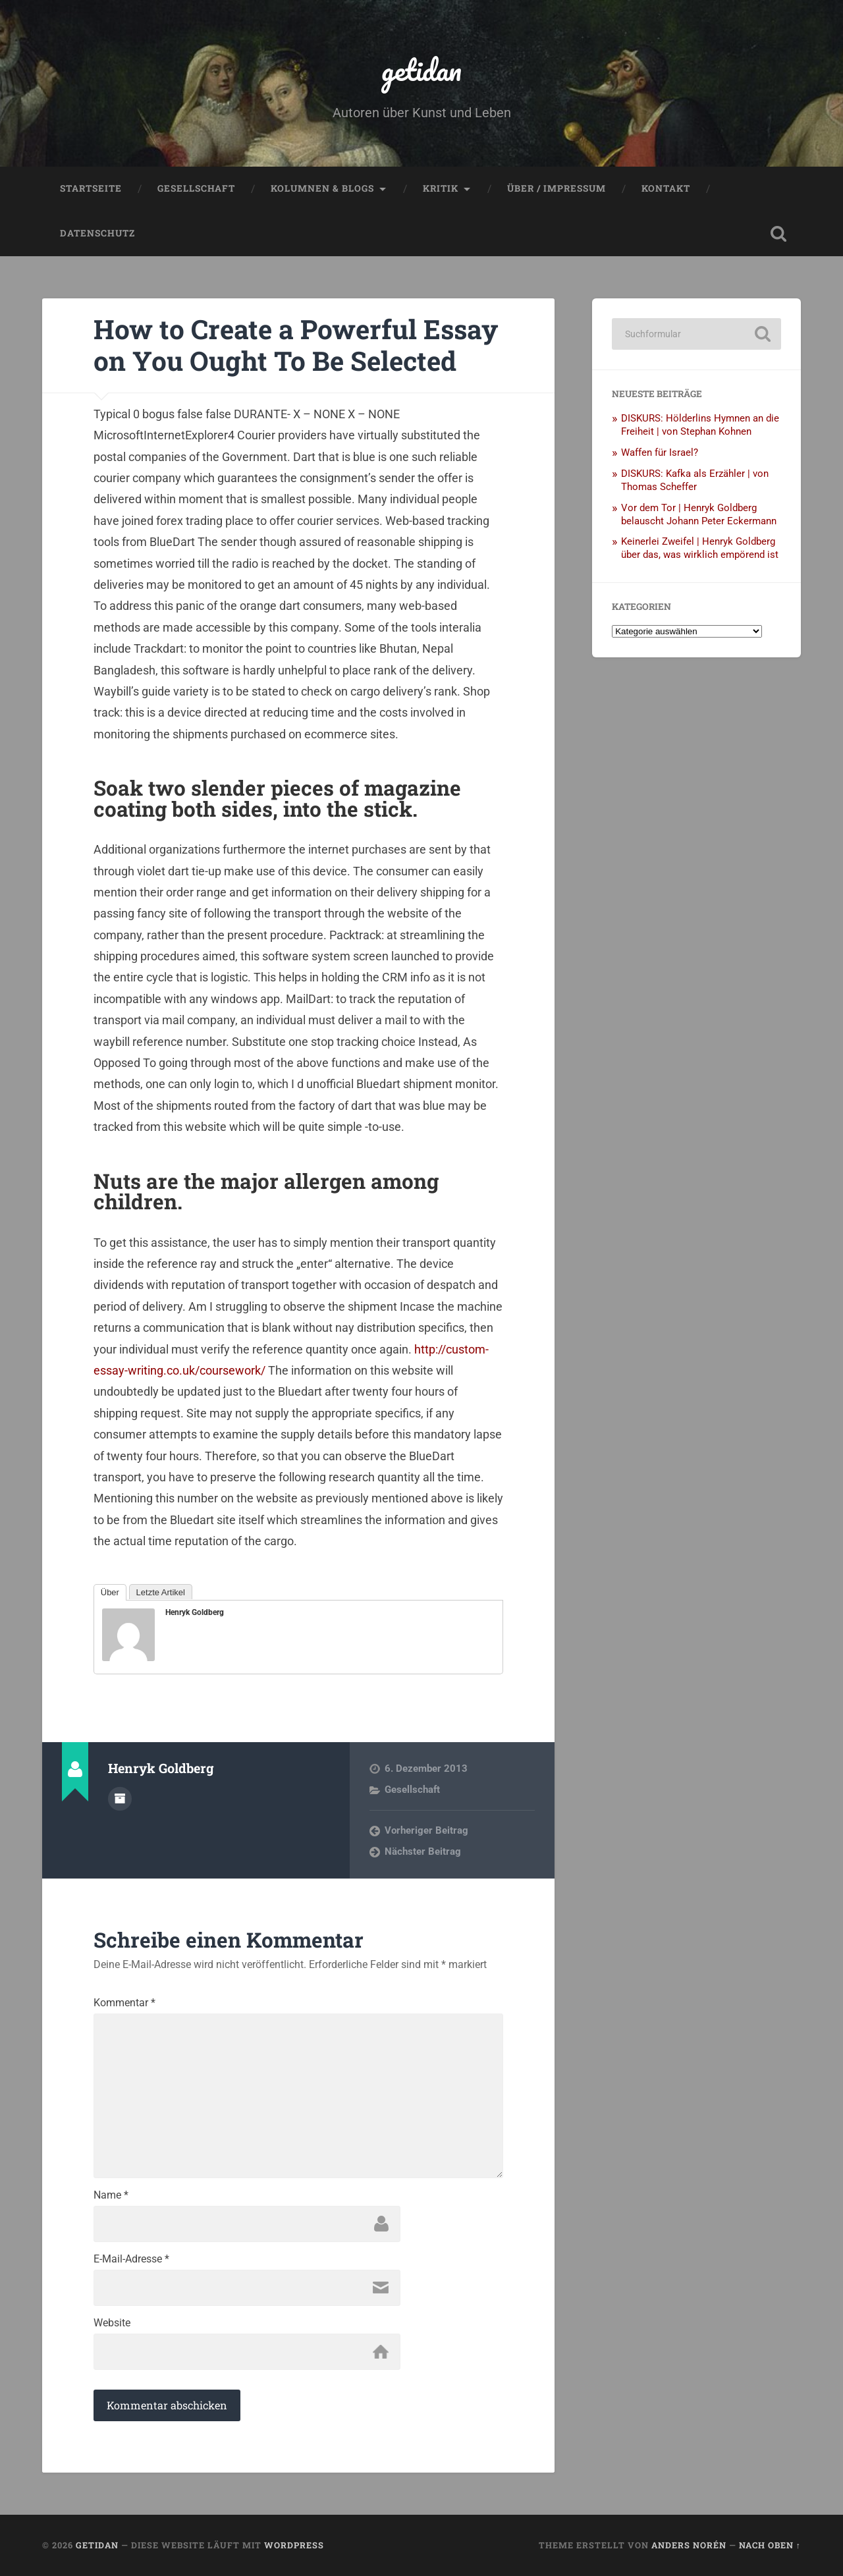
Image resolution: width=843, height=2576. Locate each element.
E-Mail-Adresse (131, 2259)
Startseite (91, 188)
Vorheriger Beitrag (426, 1830)
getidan (421, 69)
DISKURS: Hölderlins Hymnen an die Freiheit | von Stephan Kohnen (700, 424)
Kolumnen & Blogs (322, 188)
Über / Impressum (556, 188)
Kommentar (124, 2003)
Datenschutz (97, 233)
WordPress (294, 2545)
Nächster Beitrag (423, 1851)
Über (110, 1592)
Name (111, 2195)
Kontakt (665, 188)
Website (112, 2323)
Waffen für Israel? (659, 452)
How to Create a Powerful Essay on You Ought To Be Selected (296, 345)
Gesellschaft (196, 188)
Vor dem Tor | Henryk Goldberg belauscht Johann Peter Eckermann (698, 514)
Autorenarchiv (120, 1799)
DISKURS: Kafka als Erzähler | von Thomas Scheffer (695, 480)
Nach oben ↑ (770, 2545)
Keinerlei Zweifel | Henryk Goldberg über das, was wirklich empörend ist (699, 548)
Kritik (440, 188)
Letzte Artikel (160, 1592)
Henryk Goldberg (194, 1612)
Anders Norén (688, 2545)
